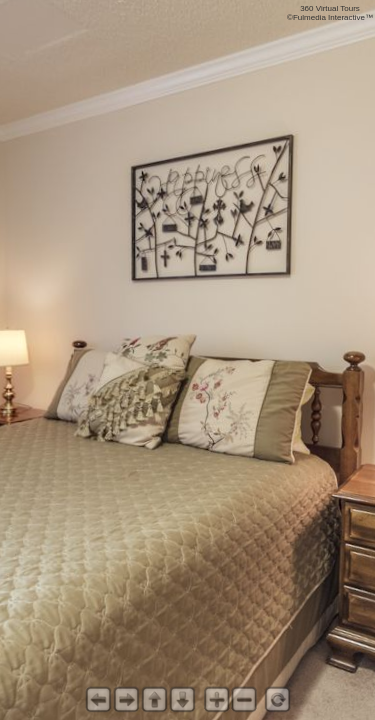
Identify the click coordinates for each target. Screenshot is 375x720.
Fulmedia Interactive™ (333, 17)
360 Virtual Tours (330, 8)
